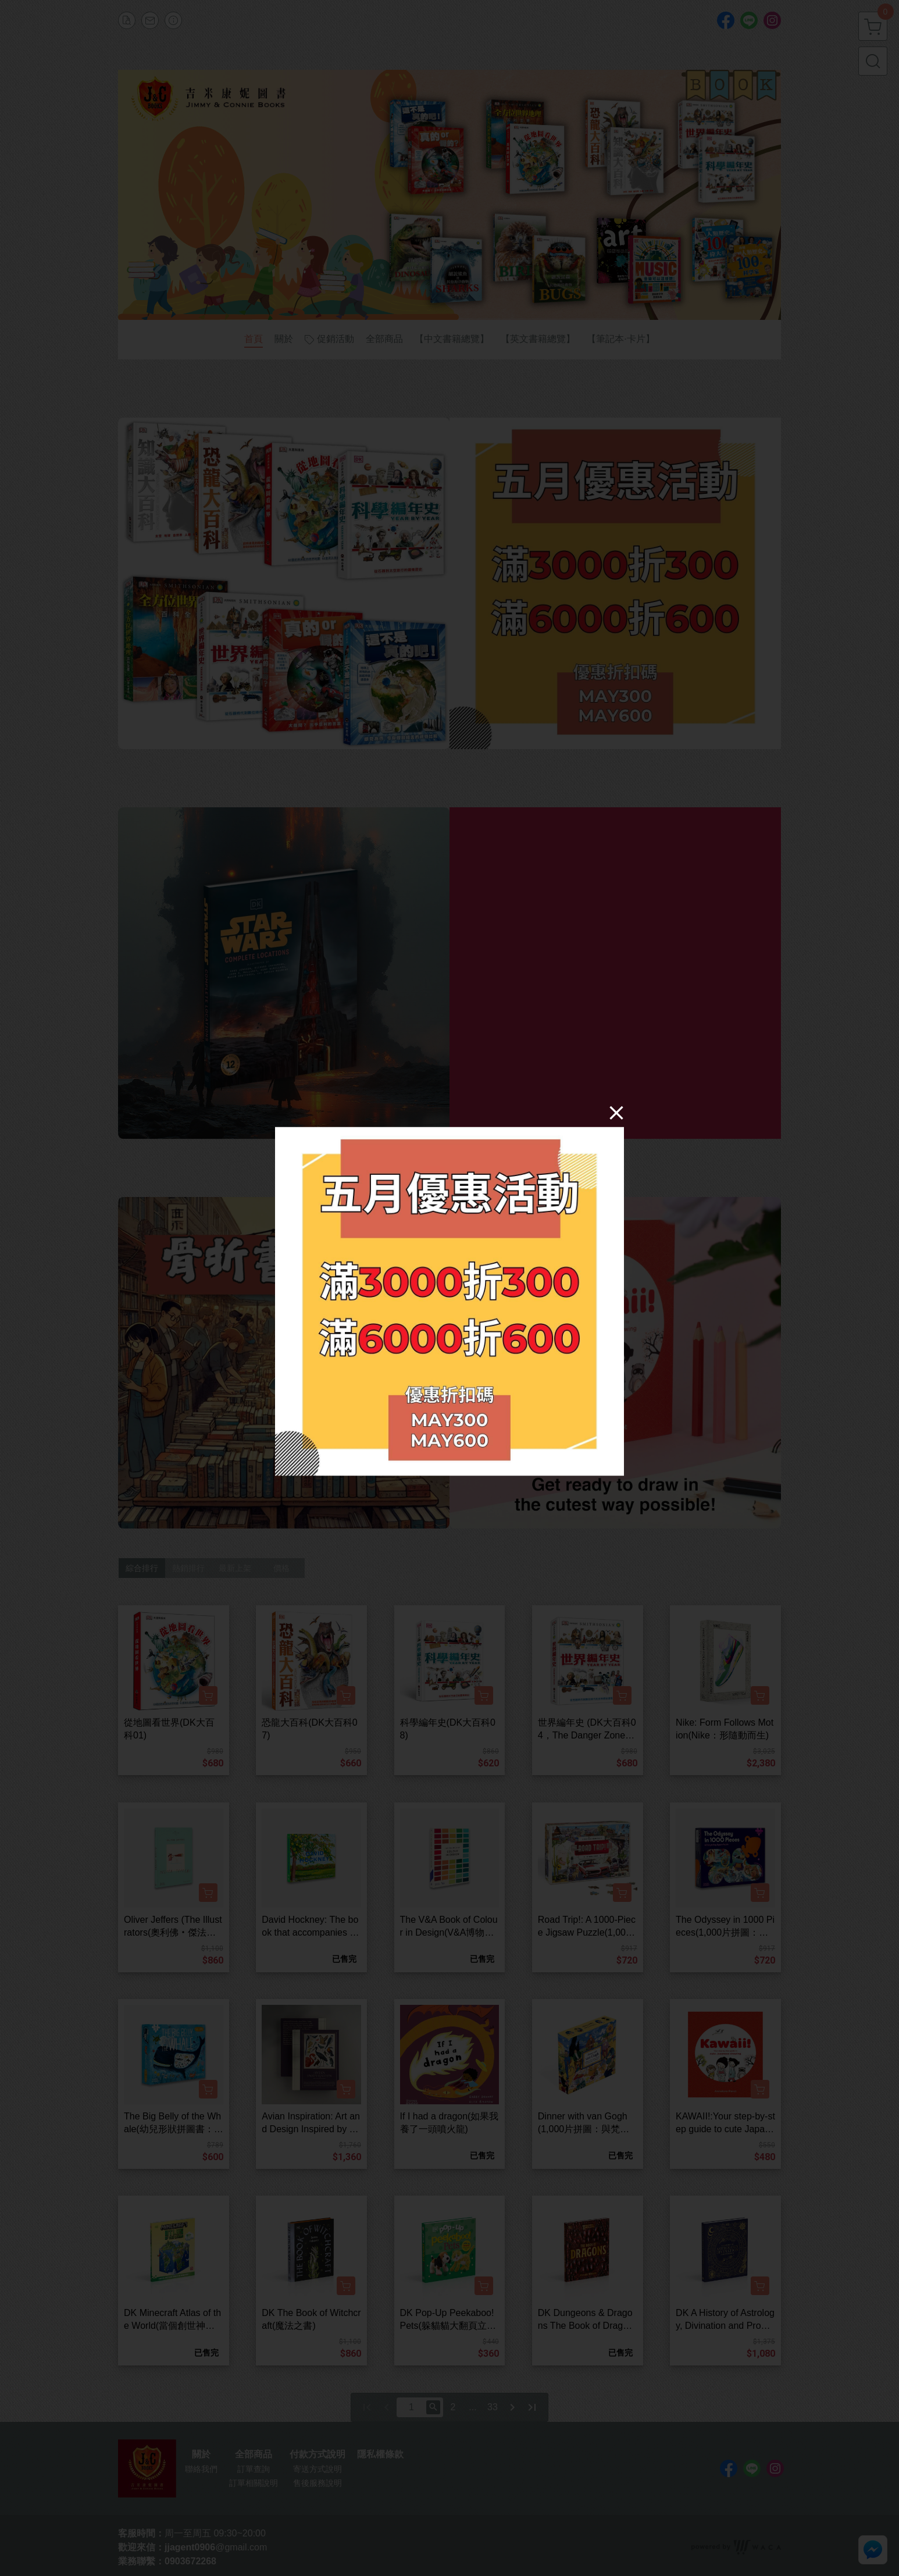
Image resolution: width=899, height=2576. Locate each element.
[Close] (616, 1112)
